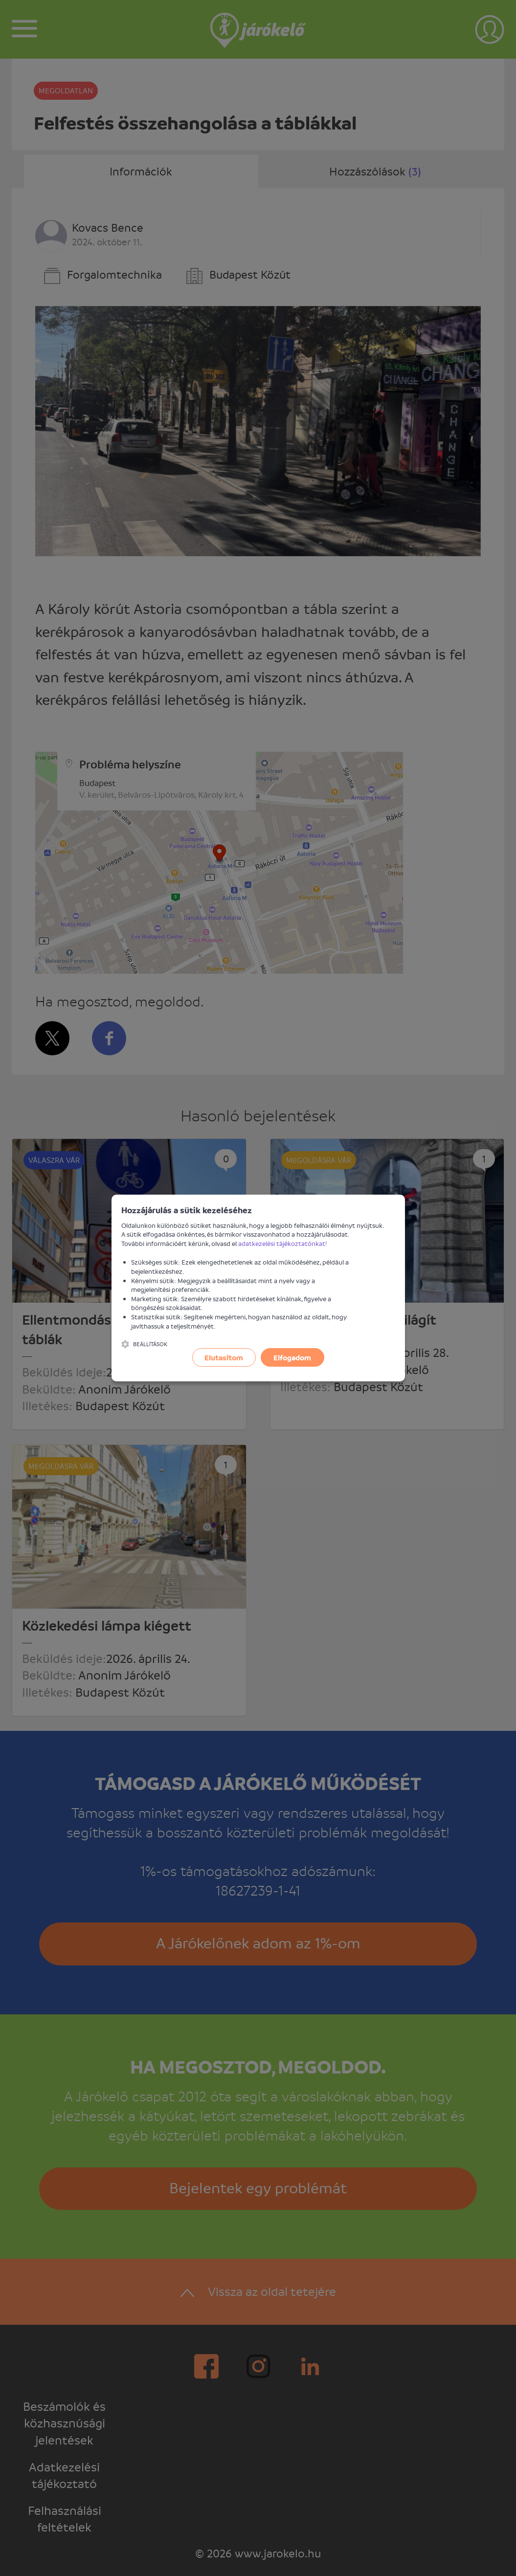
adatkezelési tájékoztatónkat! (282, 1243)
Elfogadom (292, 1357)
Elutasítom (223, 1357)
